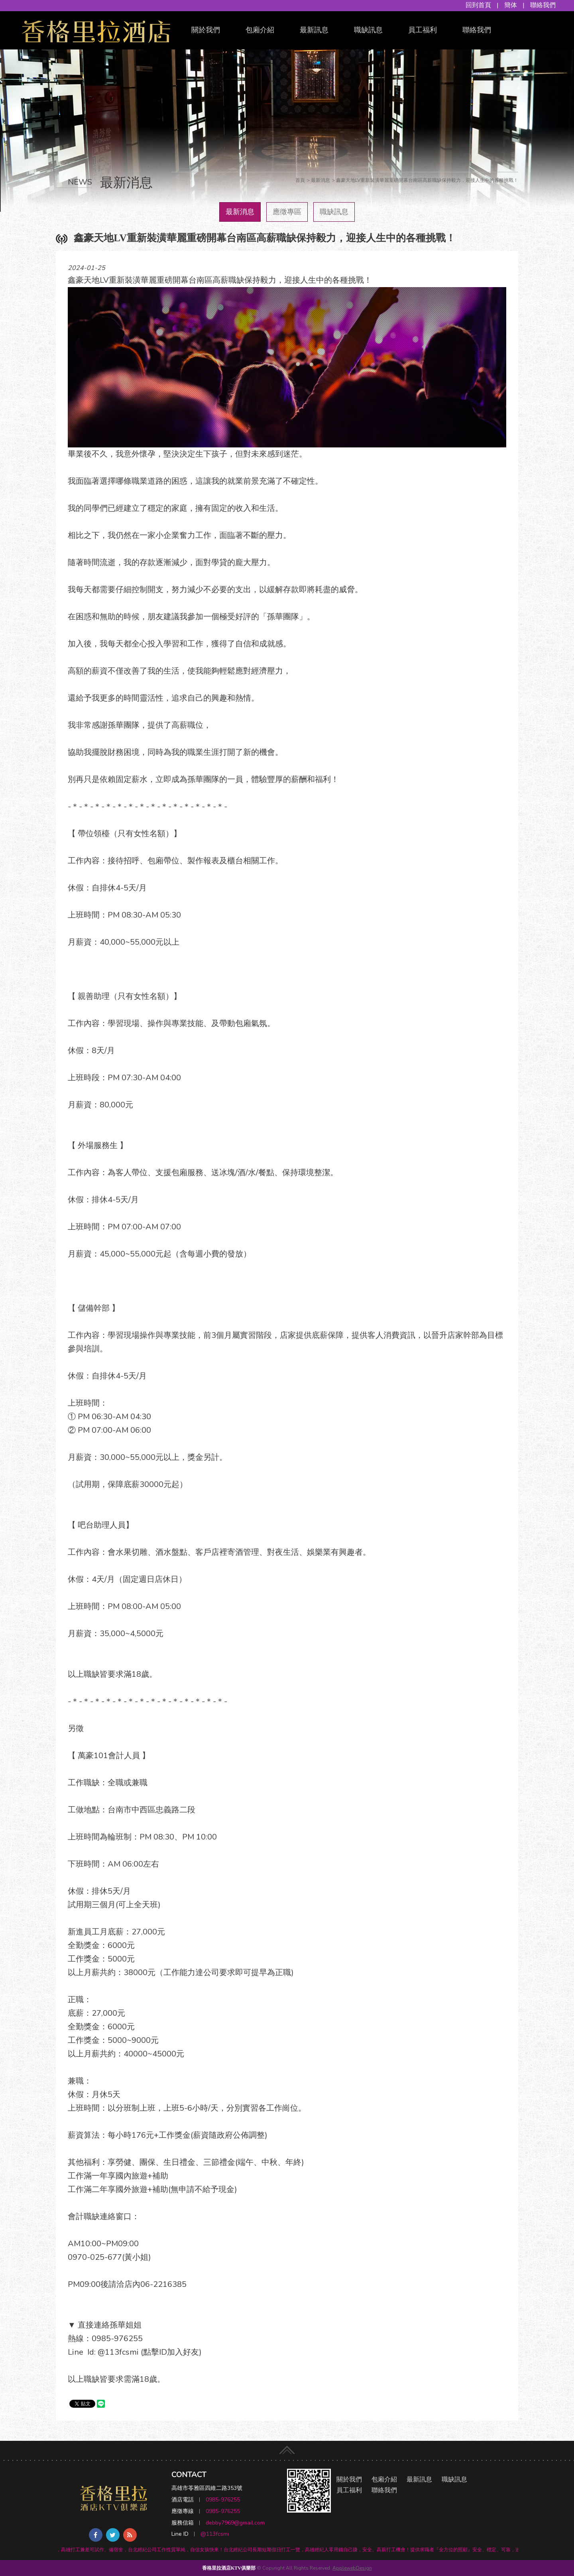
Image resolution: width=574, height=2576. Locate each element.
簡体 (510, 5)
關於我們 (205, 30)
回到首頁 (478, 5)
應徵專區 (287, 212)
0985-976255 (223, 2499)
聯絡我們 (543, 5)
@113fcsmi (215, 2534)
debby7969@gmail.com (235, 2523)
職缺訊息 (368, 30)
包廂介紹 (260, 30)
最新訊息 (314, 30)
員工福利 (422, 30)
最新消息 (240, 212)
